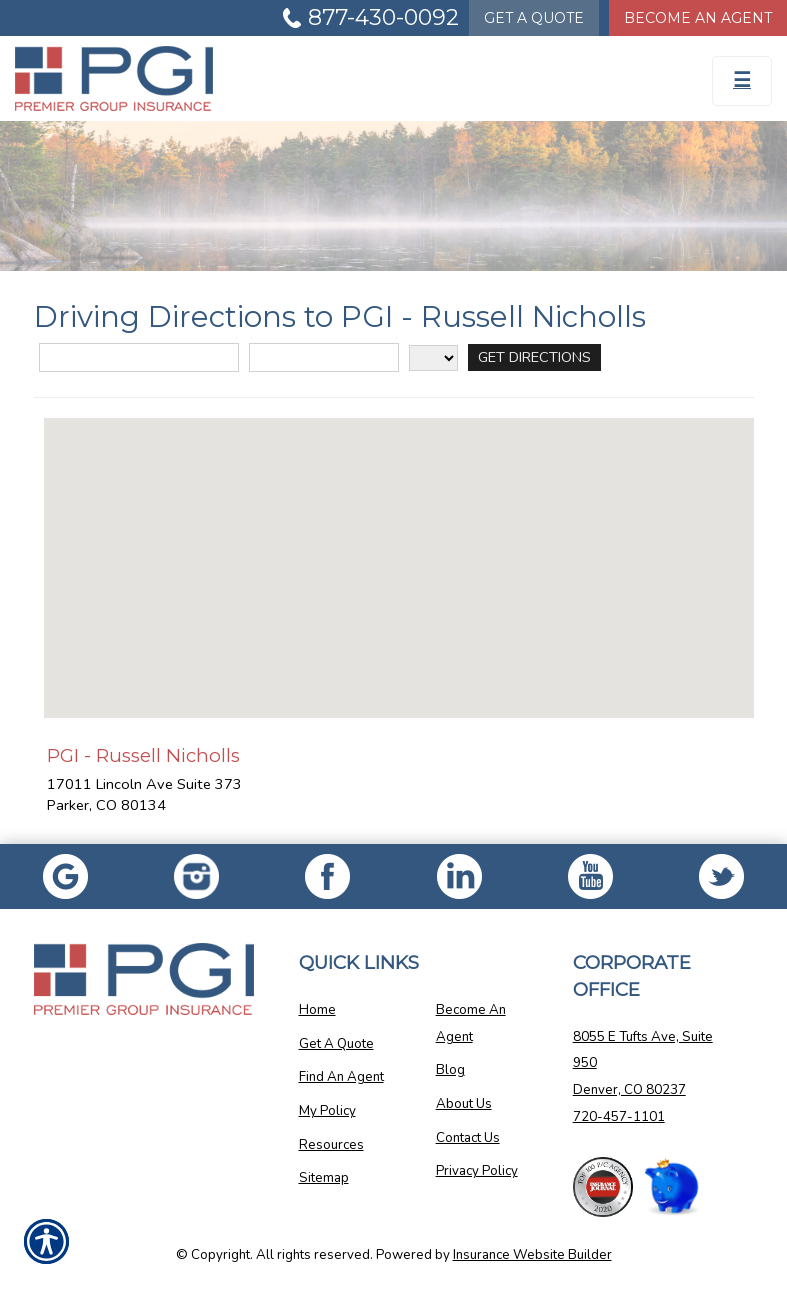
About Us (464, 1104)
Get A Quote (336, 1044)
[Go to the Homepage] (295, 78)
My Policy (327, 1111)
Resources (331, 1145)
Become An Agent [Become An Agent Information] (698, 18)
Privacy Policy (477, 1171)
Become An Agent (471, 1023)
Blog (450, 1070)
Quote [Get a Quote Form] (534, 18)
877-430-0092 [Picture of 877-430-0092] (383, 17)
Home (317, 1010)
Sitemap (324, 1178)
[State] (433, 358)
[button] (399, 549)
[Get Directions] (534, 357)
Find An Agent (341, 1077)
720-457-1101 (619, 1117)
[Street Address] (139, 357)
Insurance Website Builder (532, 1255)
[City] (324, 357)
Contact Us (468, 1138)
